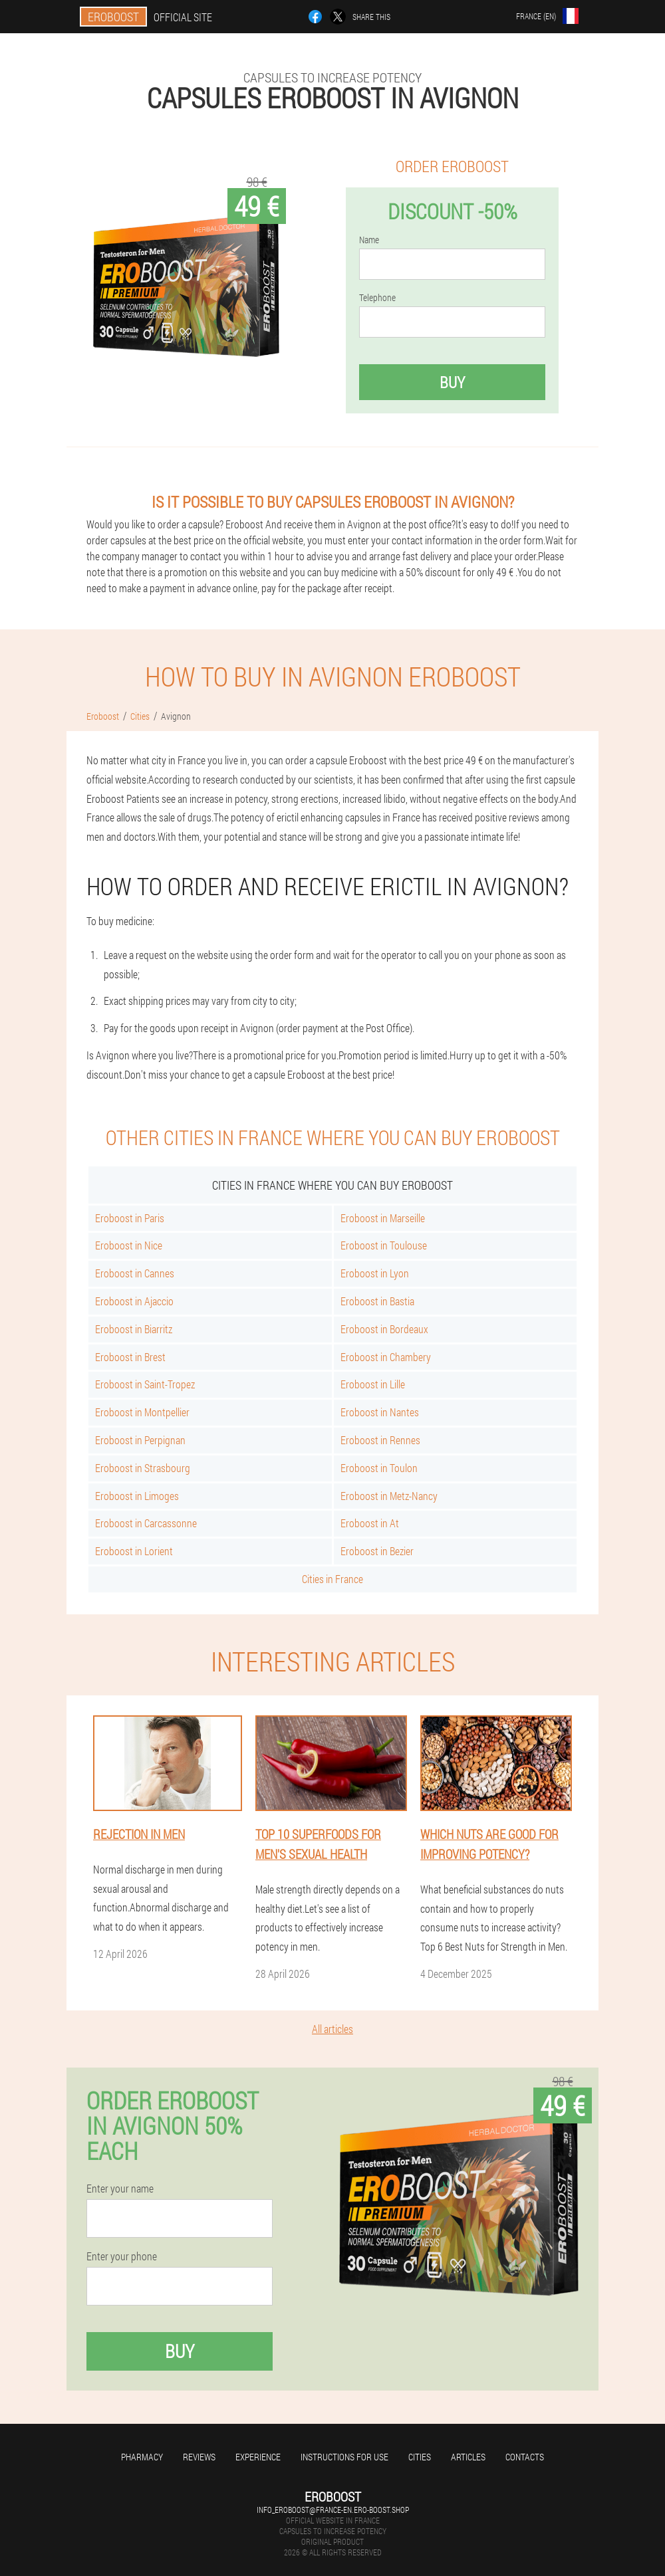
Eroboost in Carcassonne (146, 1523)
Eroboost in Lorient (134, 1551)
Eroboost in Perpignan (140, 1440)
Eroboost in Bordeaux (384, 1329)
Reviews (199, 2456)
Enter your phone (121, 2256)
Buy (452, 382)
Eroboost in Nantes (379, 1412)
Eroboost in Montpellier (142, 1412)
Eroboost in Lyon (374, 1273)
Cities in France (332, 1579)
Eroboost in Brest (130, 1357)
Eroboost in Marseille (382, 1218)
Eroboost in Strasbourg (142, 1468)
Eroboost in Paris (129, 1218)
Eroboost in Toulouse (383, 1245)
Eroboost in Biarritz (133, 1329)
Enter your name (120, 2188)
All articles (332, 2029)
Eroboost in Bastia (377, 1301)
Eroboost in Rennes (380, 1440)
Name (369, 240)
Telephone (377, 297)
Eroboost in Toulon (379, 1468)
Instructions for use (344, 2456)
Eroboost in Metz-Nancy (389, 1496)
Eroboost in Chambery (385, 1357)
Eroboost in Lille (372, 1384)
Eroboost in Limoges (137, 1496)
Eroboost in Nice (128, 1245)
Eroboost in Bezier (377, 1551)
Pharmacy (142, 2456)
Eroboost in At (369, 1523)
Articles (468, 2456)
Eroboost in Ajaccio (134, 1301)
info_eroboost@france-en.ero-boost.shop (333, 2509)
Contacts (524, 2456)
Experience (258, 2456)
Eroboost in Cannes (134, 1273)
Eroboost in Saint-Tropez (145, 1384)
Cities (419, 2456)
